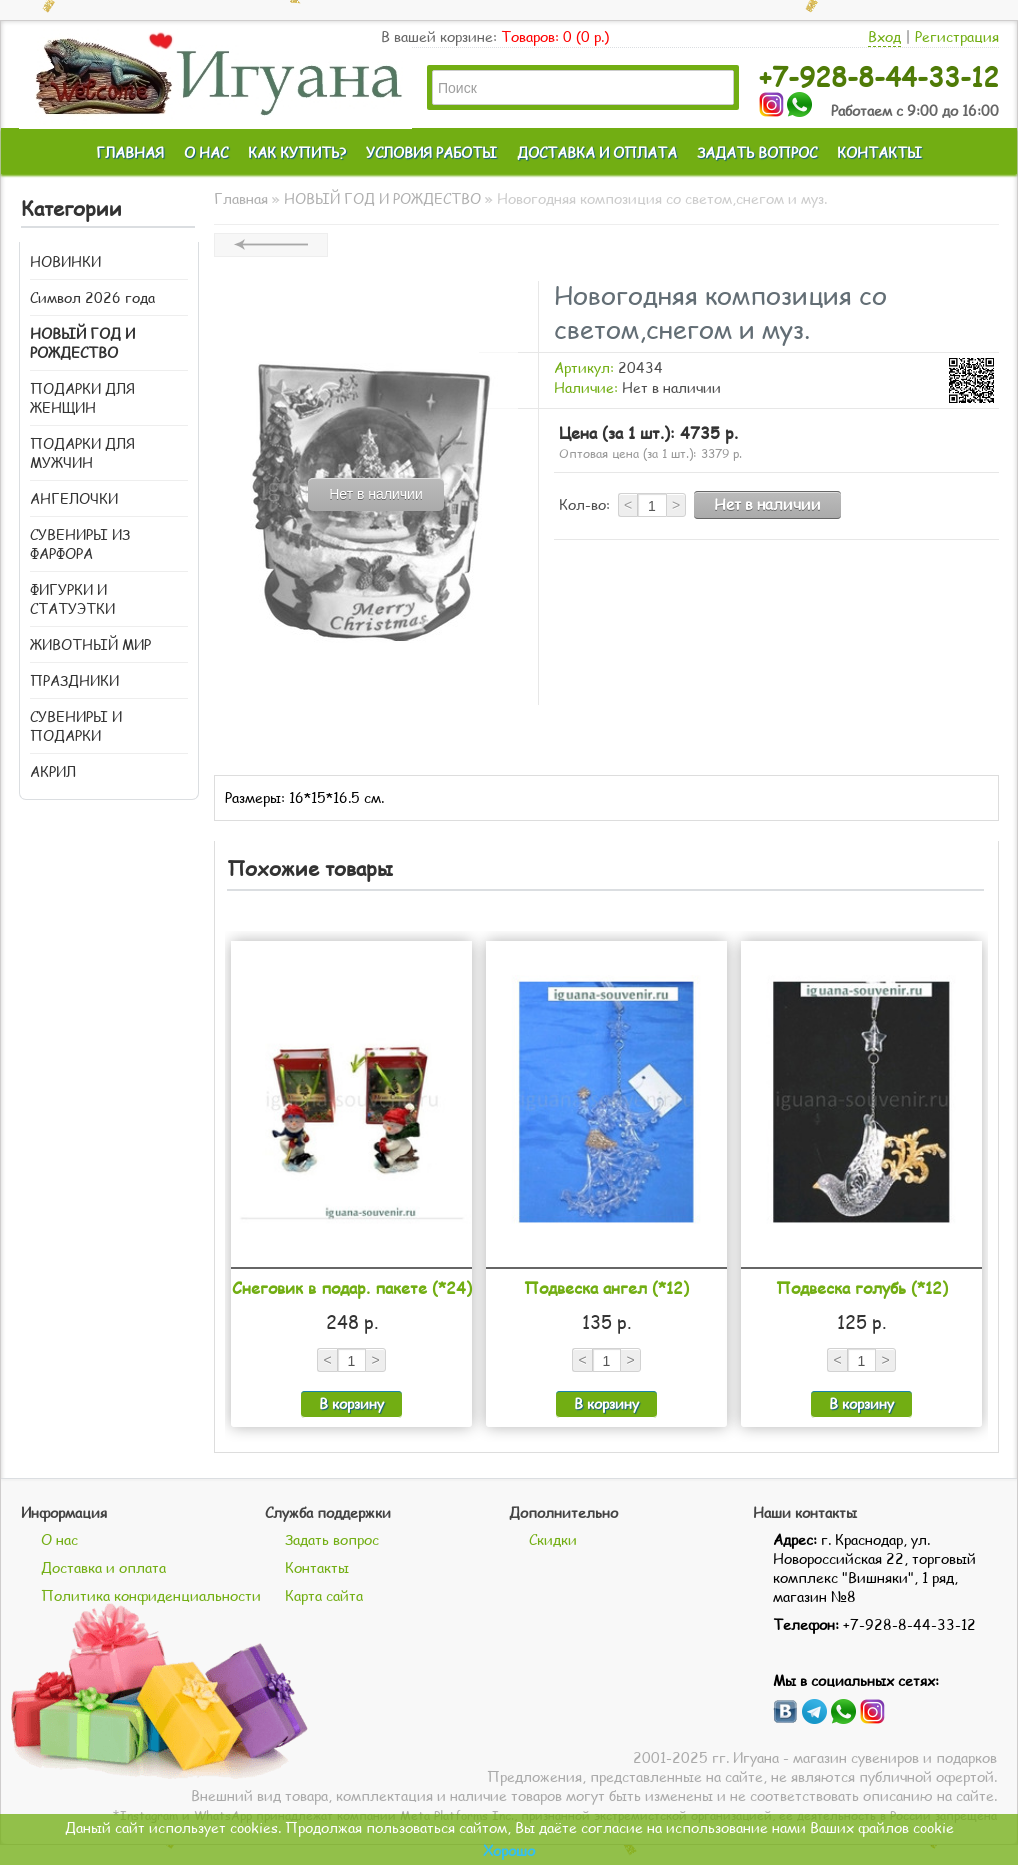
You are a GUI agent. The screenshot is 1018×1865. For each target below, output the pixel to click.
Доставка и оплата (103, 1567)
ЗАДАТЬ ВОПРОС (757, 152)
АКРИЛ (53, 771)
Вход (884, 36)
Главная (241, 198)
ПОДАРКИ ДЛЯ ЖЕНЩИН (82, 398)
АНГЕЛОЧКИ (74, 498)
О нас (59, 1539)
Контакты (317, 1567)
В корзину (351, 1403)
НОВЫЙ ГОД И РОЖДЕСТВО (82, 343)
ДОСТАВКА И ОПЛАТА (597, 152)
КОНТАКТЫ (879, 152)
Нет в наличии (767, 504)
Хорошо (509, 1850)
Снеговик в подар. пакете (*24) (352, 1287)
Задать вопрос (332, 1539)
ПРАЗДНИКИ (74, 680)
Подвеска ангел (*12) (606, 1287)
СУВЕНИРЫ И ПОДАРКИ (76, 726)
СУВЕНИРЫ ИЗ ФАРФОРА (80, 544)
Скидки (553, 1539)
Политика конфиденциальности (151, 1595)
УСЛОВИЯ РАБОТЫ (431, 152)
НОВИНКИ (65, 261)
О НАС (206, 152)
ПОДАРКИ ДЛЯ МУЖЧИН (82, 453)
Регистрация (957, 36)
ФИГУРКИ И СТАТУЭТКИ (72, 599)
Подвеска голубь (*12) (862, 1287)
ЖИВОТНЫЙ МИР (90, 644)
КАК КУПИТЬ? (297, 152)
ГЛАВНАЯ (130, 152)
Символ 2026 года (92, 297)
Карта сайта (324, 1595)
